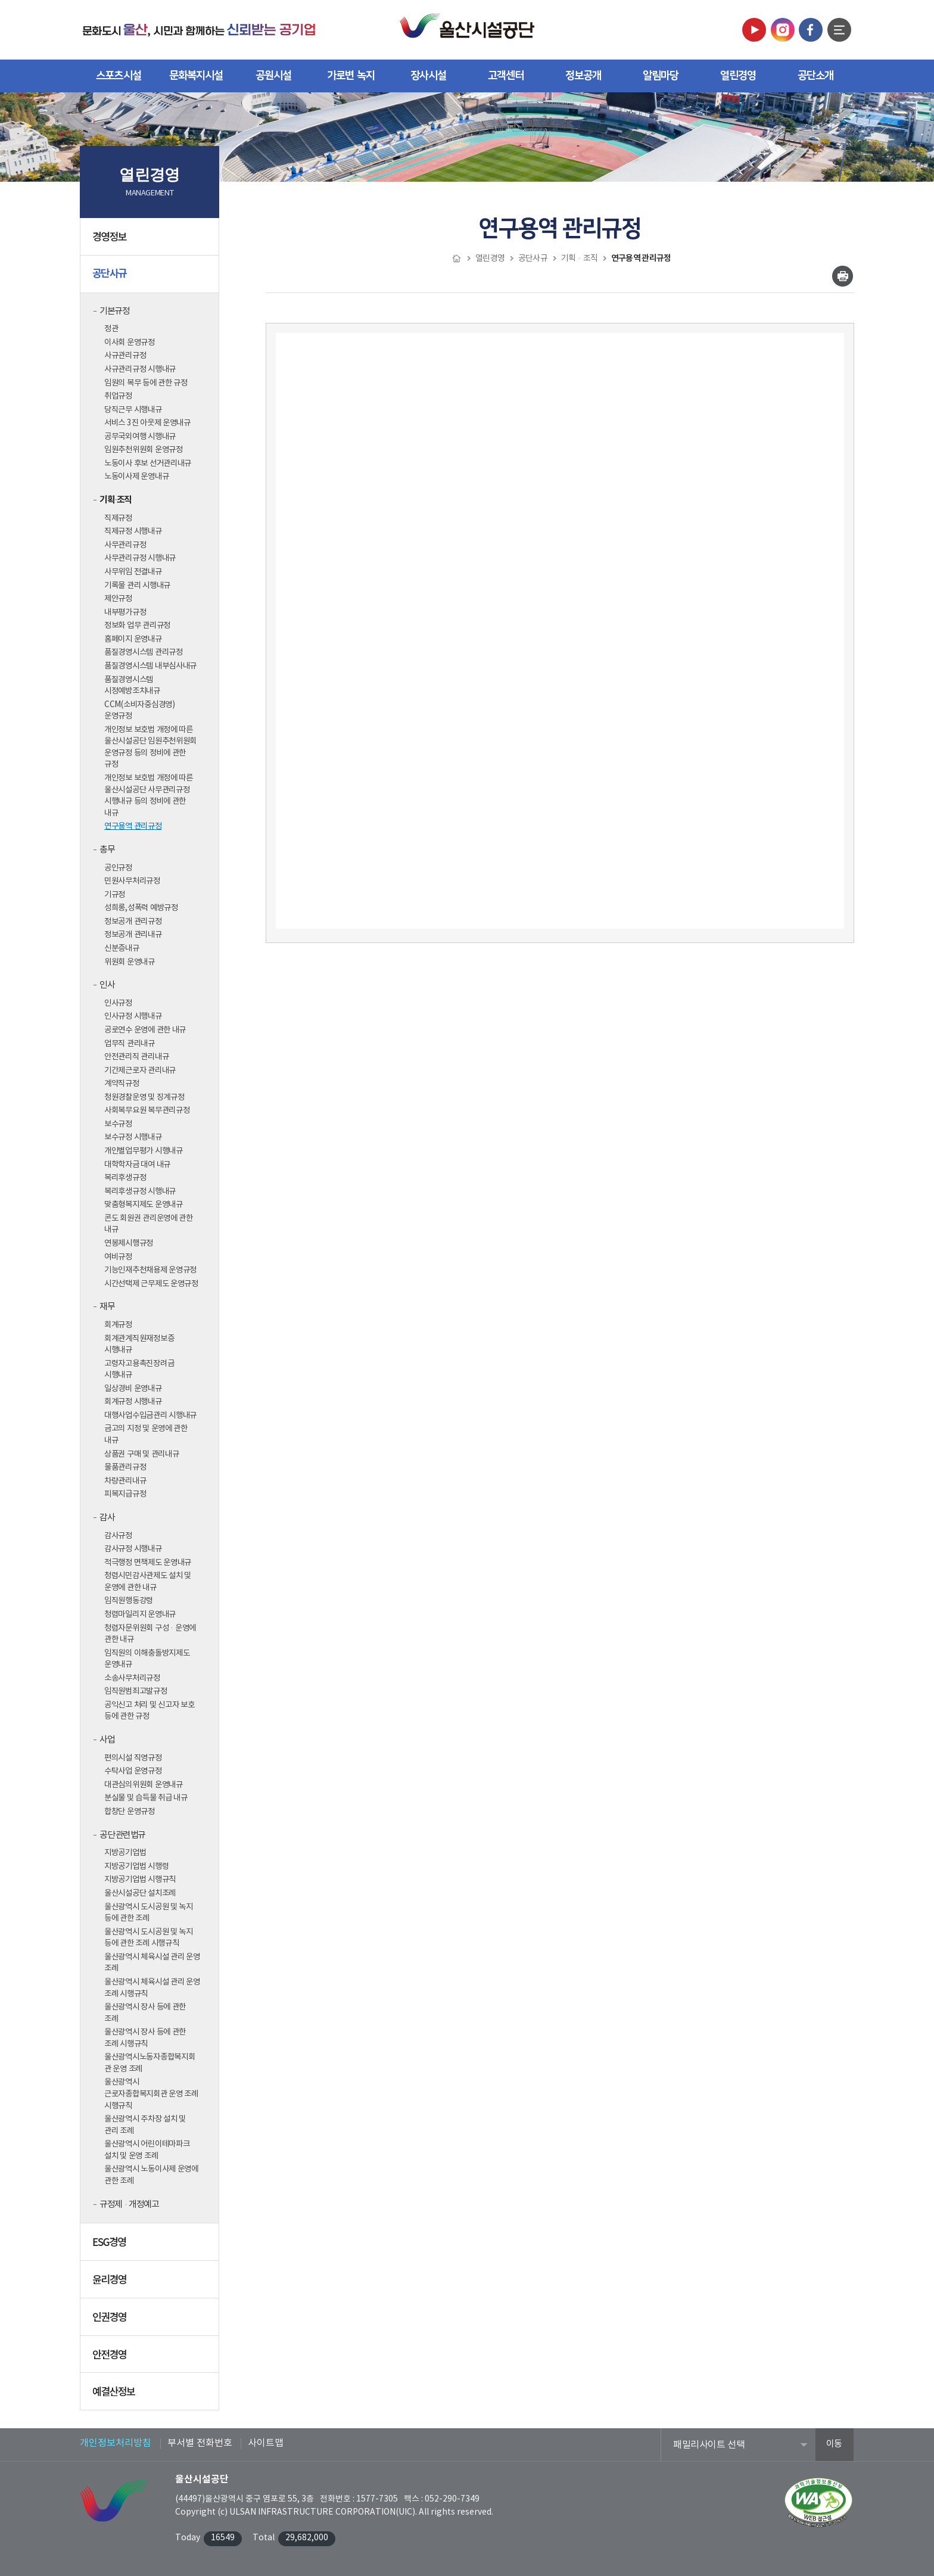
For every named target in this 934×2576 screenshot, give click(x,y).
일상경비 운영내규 (133, 1388)
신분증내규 (121, 948)
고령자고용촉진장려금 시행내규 (139, 1369)
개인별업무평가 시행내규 (143, 1151)
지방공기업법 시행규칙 (140, 1879)
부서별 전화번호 (199, 2443)
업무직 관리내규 (129, 1044)
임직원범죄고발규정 (135, 1691)
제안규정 (118, 598)
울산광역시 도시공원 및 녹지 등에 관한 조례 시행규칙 (148, 1938)
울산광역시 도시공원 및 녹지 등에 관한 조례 (148, 1913)
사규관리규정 (125, 355)
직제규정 (118, 518)
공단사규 (150, 278)
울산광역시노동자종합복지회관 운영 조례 (149, 2063)
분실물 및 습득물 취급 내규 (146, 1798)
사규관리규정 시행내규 (140, 369)
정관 (111, 329)
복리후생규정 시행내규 (140, 1191)
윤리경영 (150, 2283)
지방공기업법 (125, 1853)
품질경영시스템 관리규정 (143, 652)
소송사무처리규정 (132, 1678)
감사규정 (118, 1536)
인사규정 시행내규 (133, 1016)
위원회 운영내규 (129, 962)
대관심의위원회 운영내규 (143, 1785)
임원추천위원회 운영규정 (143, 450)
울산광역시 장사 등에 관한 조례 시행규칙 (145, 2038)
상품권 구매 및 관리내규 (141, 1454)
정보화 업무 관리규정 (137, 625)
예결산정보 (150, 2395)
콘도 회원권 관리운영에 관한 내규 (148, 1224)
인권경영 (150, 2321)
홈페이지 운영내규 (133, 639)
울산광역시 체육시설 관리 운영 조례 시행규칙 (152, 1988)
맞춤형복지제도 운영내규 (143, 1204)
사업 (106, 1740)
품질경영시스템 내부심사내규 (150, 666)
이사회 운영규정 (129, 342)
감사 (106, 1518)
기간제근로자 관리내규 (140, 1070)
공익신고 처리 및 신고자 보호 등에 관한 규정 (149, 1711)
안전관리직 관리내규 (136, 1057)
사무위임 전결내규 (133, 572)
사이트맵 (266, 2443)
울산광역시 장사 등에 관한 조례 (145, 2013)
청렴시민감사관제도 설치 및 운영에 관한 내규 (147, 1581)
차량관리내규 (125, 1481)
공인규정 (118, 868)
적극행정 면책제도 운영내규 (147, 1562)
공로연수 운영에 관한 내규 (145, 1030)
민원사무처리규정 (132, 881)
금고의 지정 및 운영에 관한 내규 (146, 1434)
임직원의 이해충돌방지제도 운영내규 (147, 1659)
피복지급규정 (125, 1494)
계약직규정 (121, 1083)
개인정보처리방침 (115, 2443)
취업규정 (118, 396)
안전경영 (150, 2358)
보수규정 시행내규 (133, 1137)
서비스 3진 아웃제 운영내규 (147, 423)
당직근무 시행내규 (133, 410)
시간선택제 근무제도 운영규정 (151, 1284)
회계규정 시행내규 (133, 1402)
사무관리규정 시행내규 (140, 558)
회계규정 (118, 1325)
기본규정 (114, 311)
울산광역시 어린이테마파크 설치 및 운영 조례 (147, 2150)
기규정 (114, 895)
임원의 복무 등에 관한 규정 (146, 383)
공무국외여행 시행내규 (140, 436)
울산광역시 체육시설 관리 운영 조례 (152, 1963)
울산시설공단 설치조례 (140, 1893)
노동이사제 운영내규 (136, 476)
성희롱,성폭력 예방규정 (141, 908)
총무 (106, 850)
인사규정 (118, 1003)
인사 (106, 985)
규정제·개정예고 (129, 2204)
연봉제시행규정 (128, 1243)
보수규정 (118, 1124)
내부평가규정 (125, 612)
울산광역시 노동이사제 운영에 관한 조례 (151, 2175)
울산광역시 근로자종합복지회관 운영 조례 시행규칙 (151, 2093)
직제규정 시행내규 (133, 531)
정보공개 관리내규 (133, 934)
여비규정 (118, 1257)
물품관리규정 (125, 1467)
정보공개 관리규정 (133, 921)
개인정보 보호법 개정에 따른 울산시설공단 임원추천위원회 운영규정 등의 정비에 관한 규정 (150, 747)
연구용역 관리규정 (133, 826)
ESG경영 (150, 2246)
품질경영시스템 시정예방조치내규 (132, 685)
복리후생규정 (125, 1178)
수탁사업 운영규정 (133, 1771)
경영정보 (150, 241)
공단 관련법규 (122, 1835)
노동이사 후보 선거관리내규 (147, 463)
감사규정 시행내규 (133, 1549)
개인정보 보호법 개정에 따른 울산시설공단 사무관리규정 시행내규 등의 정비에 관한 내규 (148, 795)
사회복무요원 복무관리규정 (147, 1110)
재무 (106, 1307)
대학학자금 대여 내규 (137, 1164)
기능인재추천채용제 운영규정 (150, 1270)
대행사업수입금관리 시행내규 (150, 1415)
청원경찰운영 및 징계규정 (144, 1097)
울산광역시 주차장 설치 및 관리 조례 (145, 2125)
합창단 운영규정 (129, 1811)
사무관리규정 (125, 545)
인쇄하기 (842, 276)
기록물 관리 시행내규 (137, 585)
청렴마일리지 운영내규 (140, 1614)
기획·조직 (115, 499)
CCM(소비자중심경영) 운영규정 (139, 710)
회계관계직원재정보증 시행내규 (139, 1344)
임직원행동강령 (128, 1601)
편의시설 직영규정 (133, 1758)
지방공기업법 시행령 (136, 1866)
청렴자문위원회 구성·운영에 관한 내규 (150, 1634)
